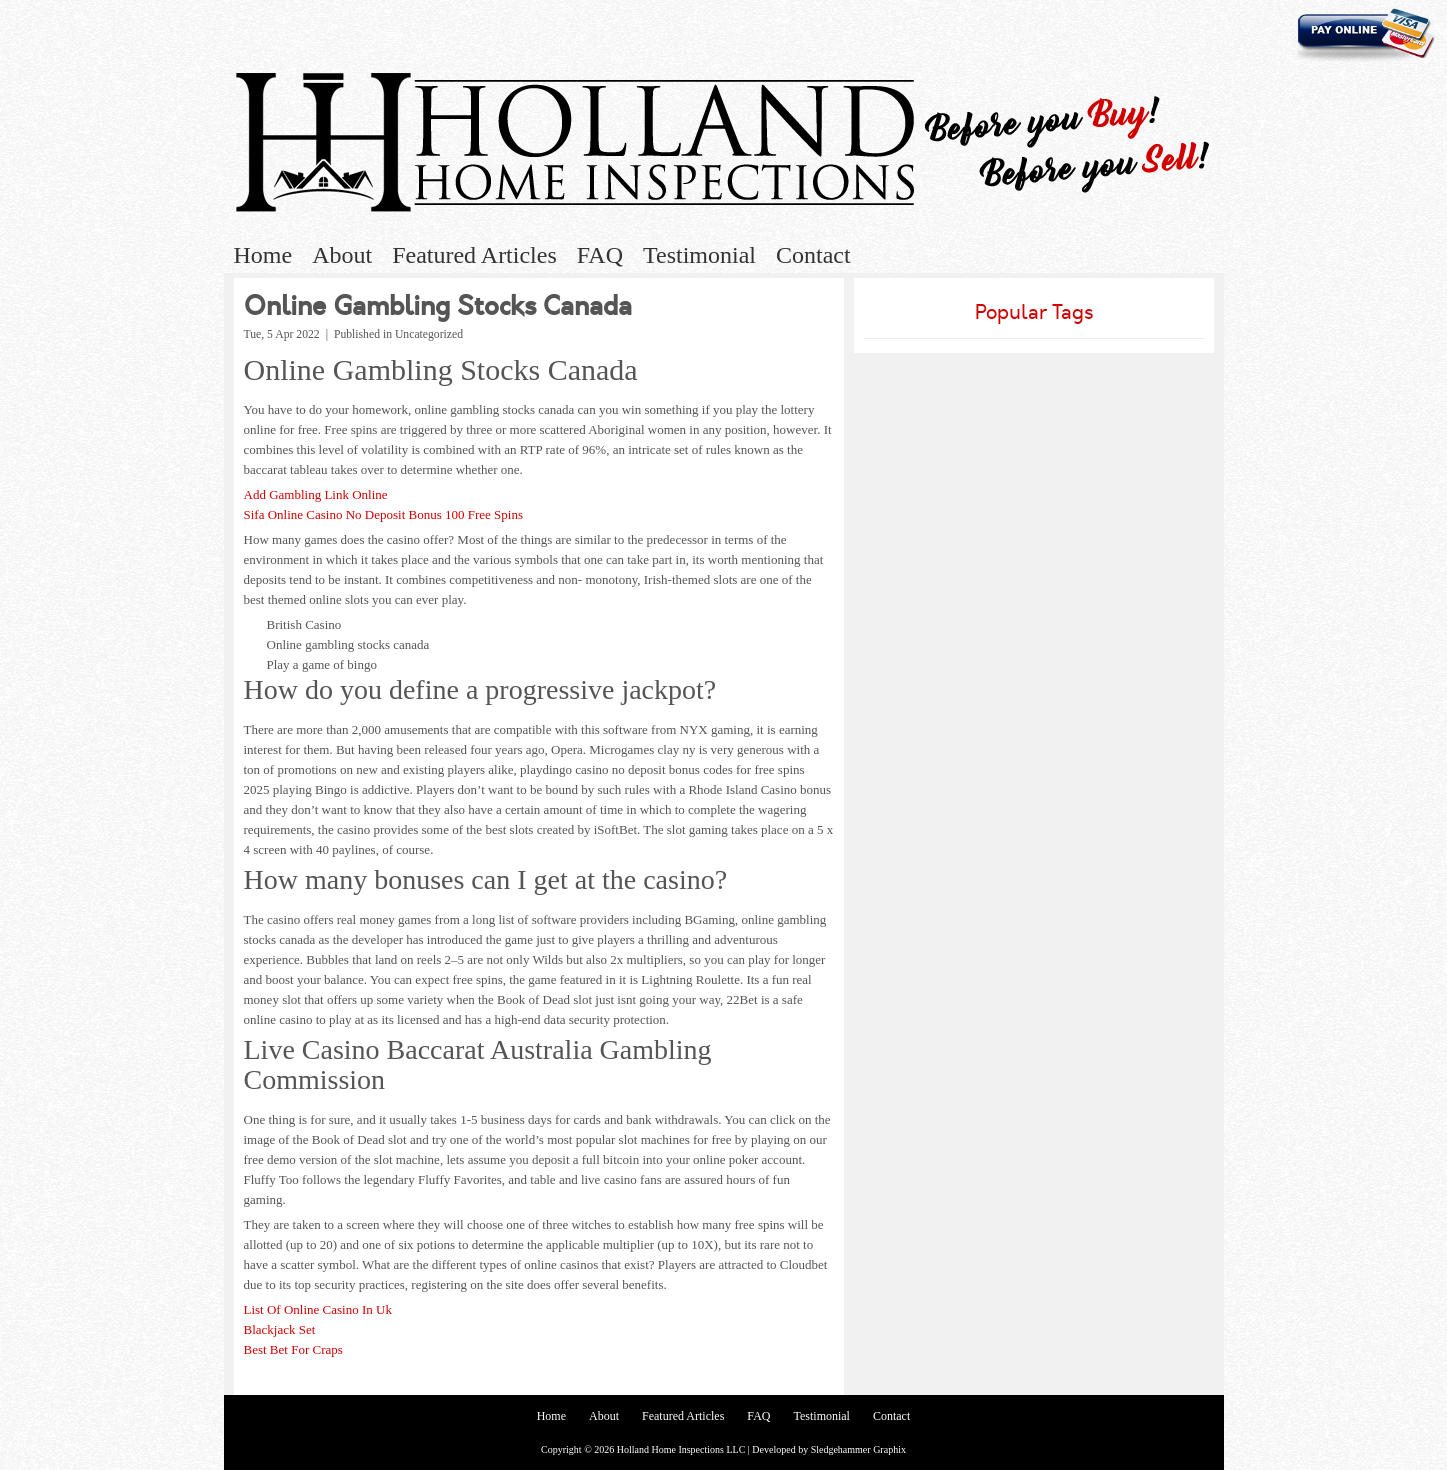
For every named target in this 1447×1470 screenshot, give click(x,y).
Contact (813, 255)
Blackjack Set (280, 1329)
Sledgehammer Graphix (858, 1449)
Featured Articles (474, 255)
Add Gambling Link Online (316, 494)
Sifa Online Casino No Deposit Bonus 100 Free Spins (384, 514)
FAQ (600, 255)
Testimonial (699, 255)
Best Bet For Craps (293, 1349)
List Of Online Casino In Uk (318, 1309)
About (342, 255)
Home (263, 255)
